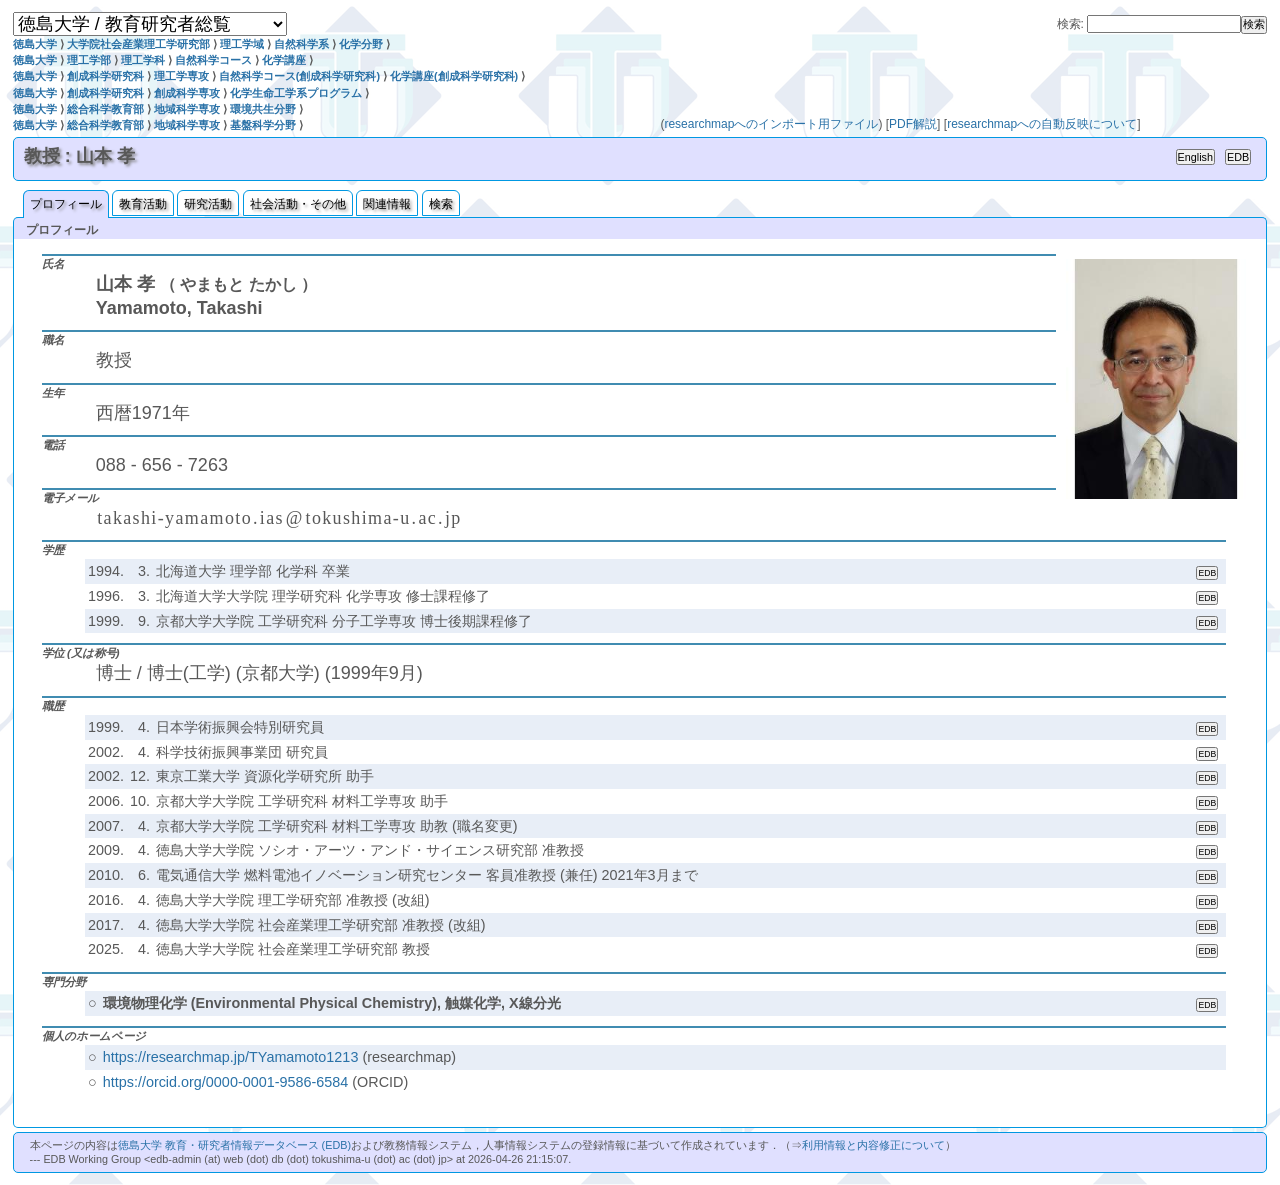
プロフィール (66, 204)
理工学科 (143, 60)
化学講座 (284, 60)
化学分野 (361, 44)
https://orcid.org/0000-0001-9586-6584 (226, 1082)
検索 (441, 204)
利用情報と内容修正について (873, 1145)
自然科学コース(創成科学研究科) (299, 76)
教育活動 (143, 204)
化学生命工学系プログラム (296, 93)
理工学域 (242, 44)
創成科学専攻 (187, 93)
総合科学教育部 (105, 109)
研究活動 (208, 204)
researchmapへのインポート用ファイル (771, 124)
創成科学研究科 (105, 76)
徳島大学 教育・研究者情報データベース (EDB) (234, 1145)
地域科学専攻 (187, 109)
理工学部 (89, 60)
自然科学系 (301, 44)
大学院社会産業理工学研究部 (138, 44)
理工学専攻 (181, 76)
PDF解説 (913, 124)
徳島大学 (35, 44)
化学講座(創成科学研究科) (454, 76)
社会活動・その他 (298, 204)
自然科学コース (213, 60)
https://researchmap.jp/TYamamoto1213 (231, 1057)
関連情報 (387, 204)
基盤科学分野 (263, 125)
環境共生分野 (263, 109)
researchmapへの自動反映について (1042, 124)
